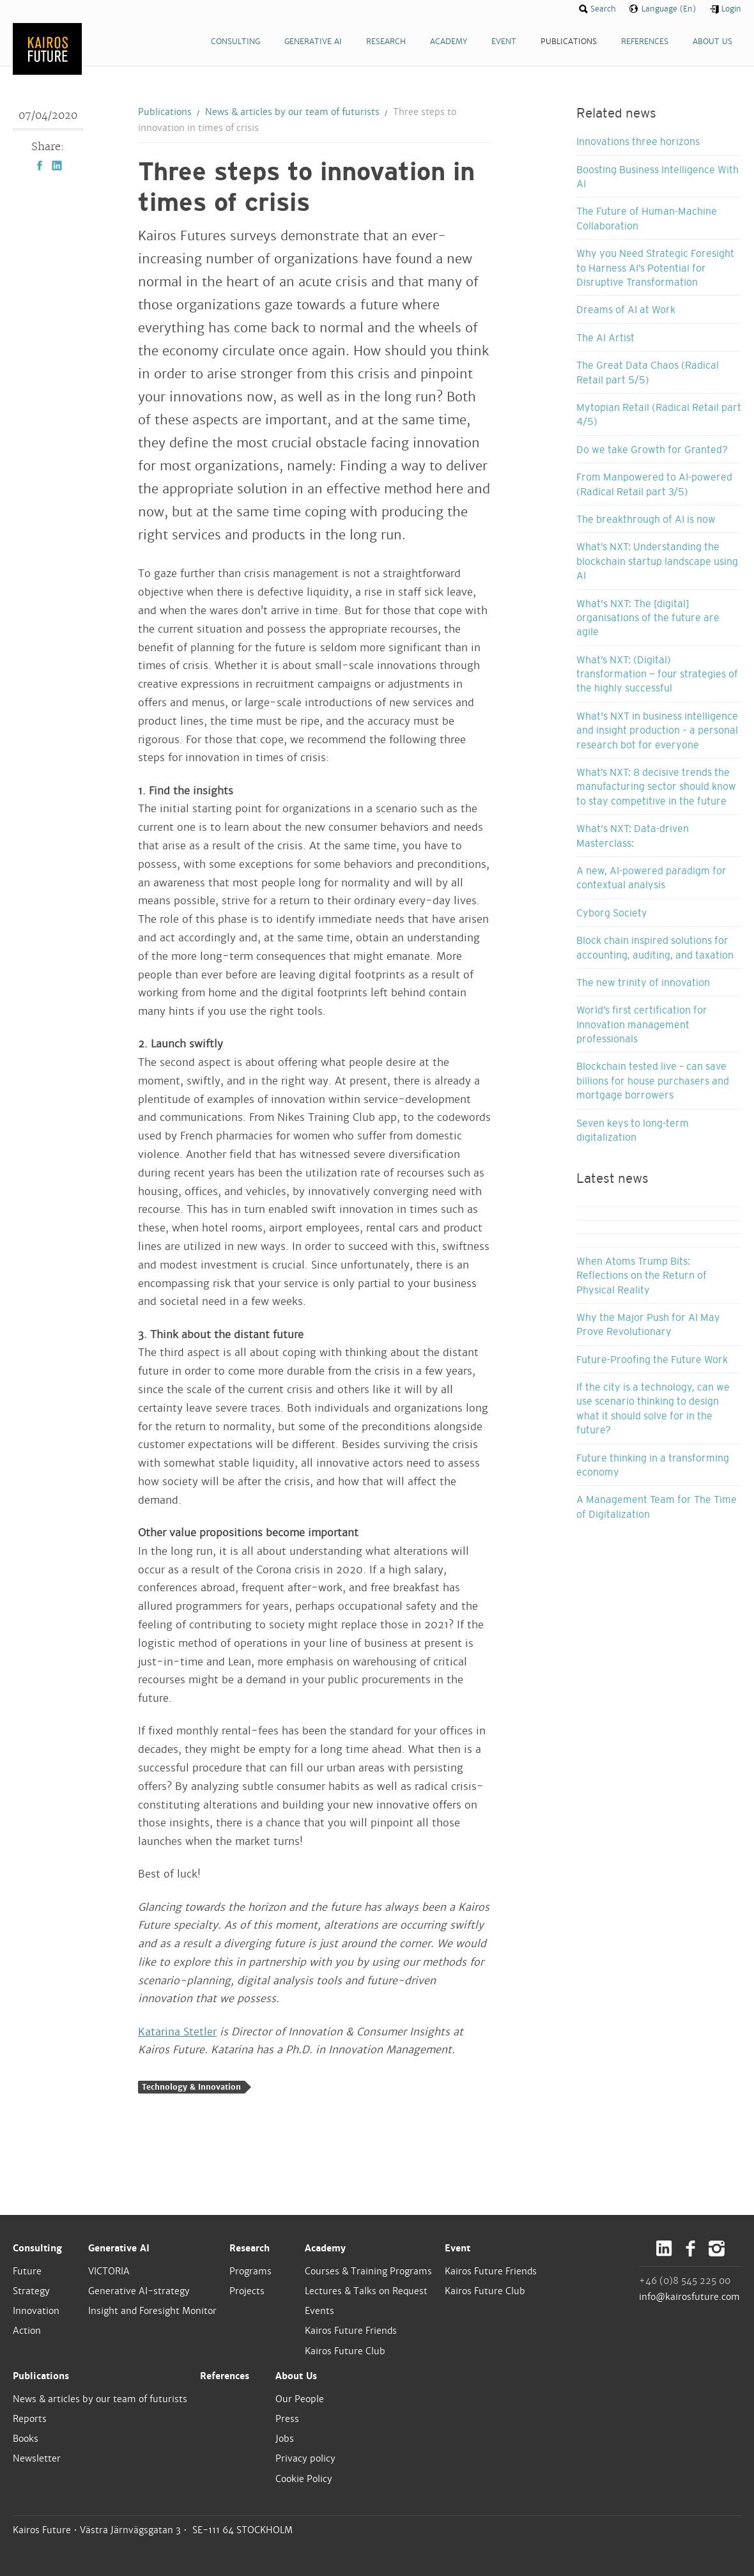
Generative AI (119, 2248)
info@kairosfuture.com (689, 2296)
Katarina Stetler (177, 2032)
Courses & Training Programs (368, 2271)
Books (25, 2438)
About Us (296, 2376)
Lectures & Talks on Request (366, 2291)
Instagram (717, 2248)
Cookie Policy (303, 2479)
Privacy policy (305, 2458)
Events (319, 2311)
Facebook (39, 165)
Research (249, 2248)
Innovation (36, 2311)
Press (287, 2419)
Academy (325, 2248)
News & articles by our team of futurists (292, 112)
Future (27, 2271)
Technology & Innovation (191, 2087)
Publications (165, 112)
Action (27, 2330)
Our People (299, 2399)
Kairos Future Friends (351, 2330)
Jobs (284, 2438)
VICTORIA (109, 2271)
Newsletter (37, 2458)
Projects (247, 2291)
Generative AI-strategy (139, 2291)
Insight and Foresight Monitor (152, 2311)
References (224, 2376)
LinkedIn (56, 165)
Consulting (37, 2248)
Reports (30, 2419)
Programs (250, 2271)
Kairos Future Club (345, 2351)
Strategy (31, 2291)
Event (457, 2248)
